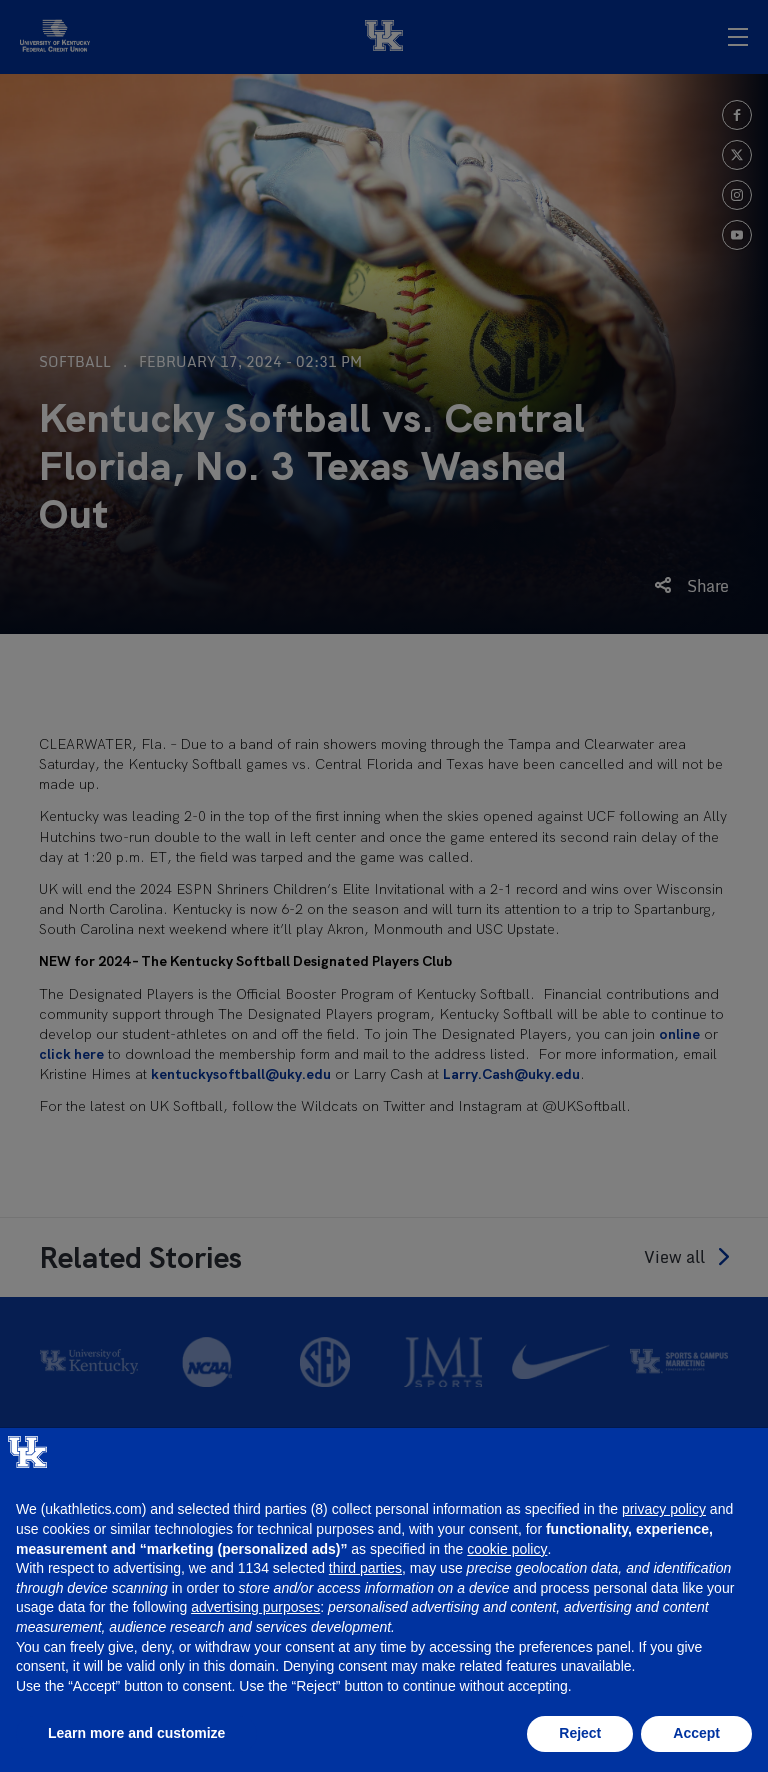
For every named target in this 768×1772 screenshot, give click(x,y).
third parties (365, 1568)
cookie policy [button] (507, 1549)
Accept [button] (696, 1733)
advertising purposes (255, 1607)
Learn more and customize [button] (136, 1733)
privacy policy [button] (664, 1509)
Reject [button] (580, 1733)
